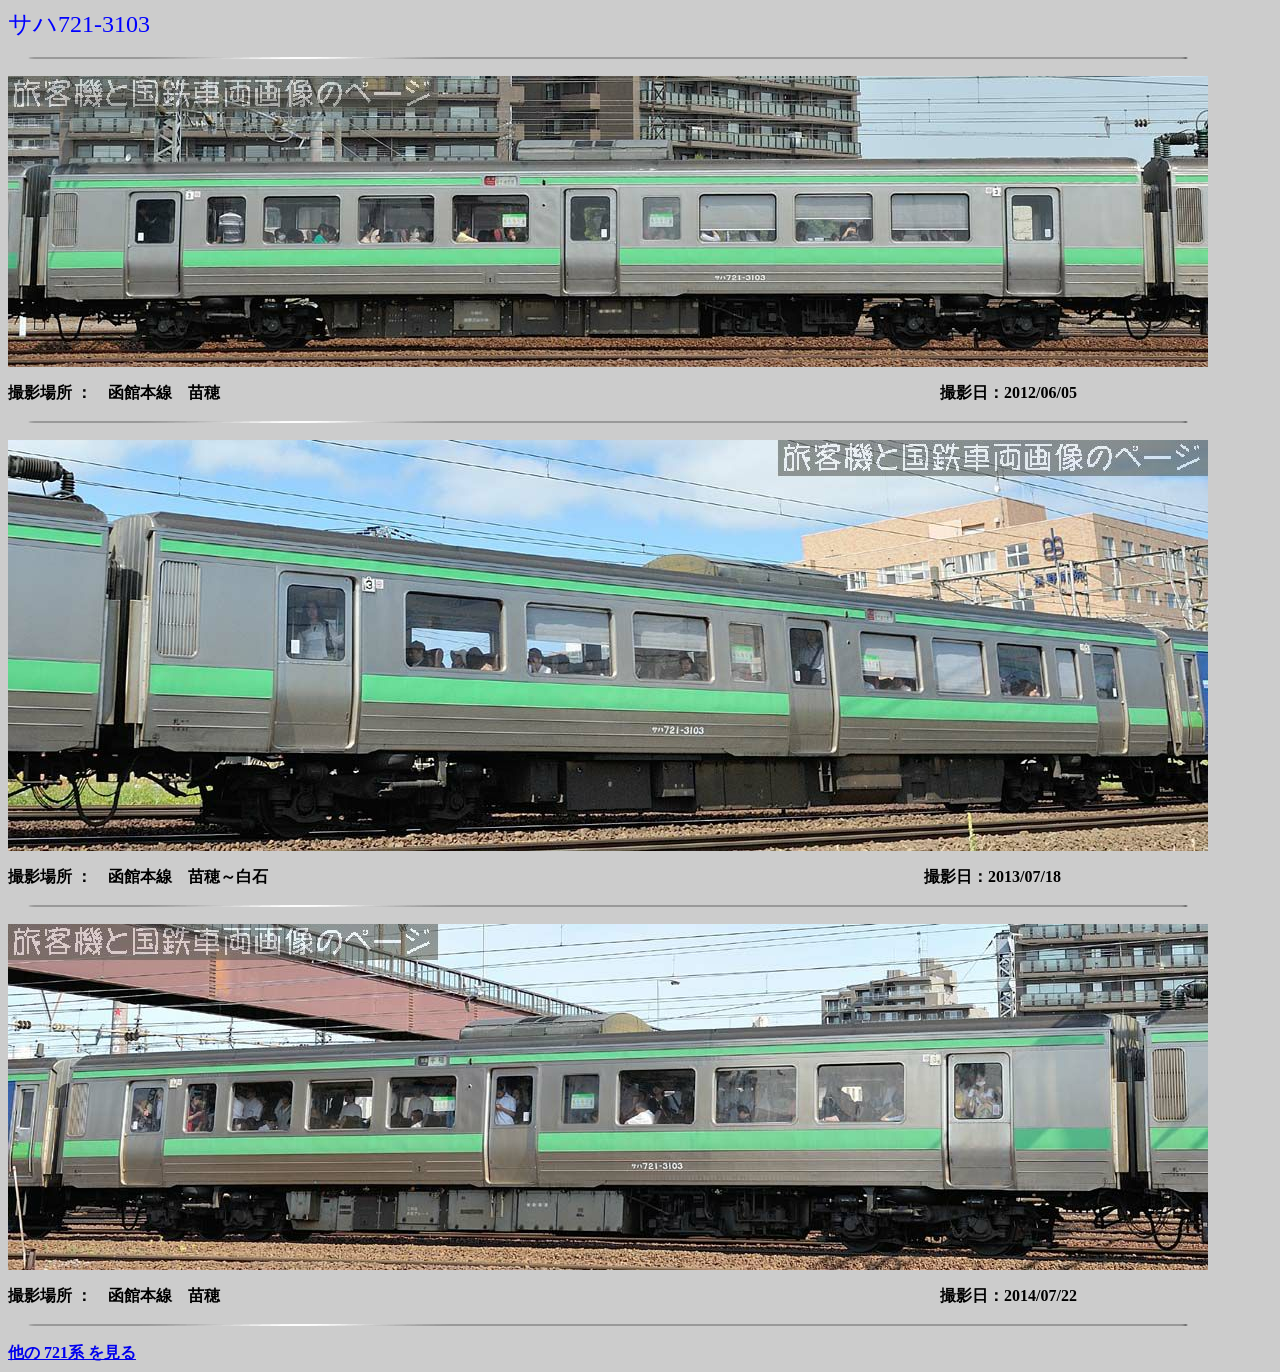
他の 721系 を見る (72, 1352)
